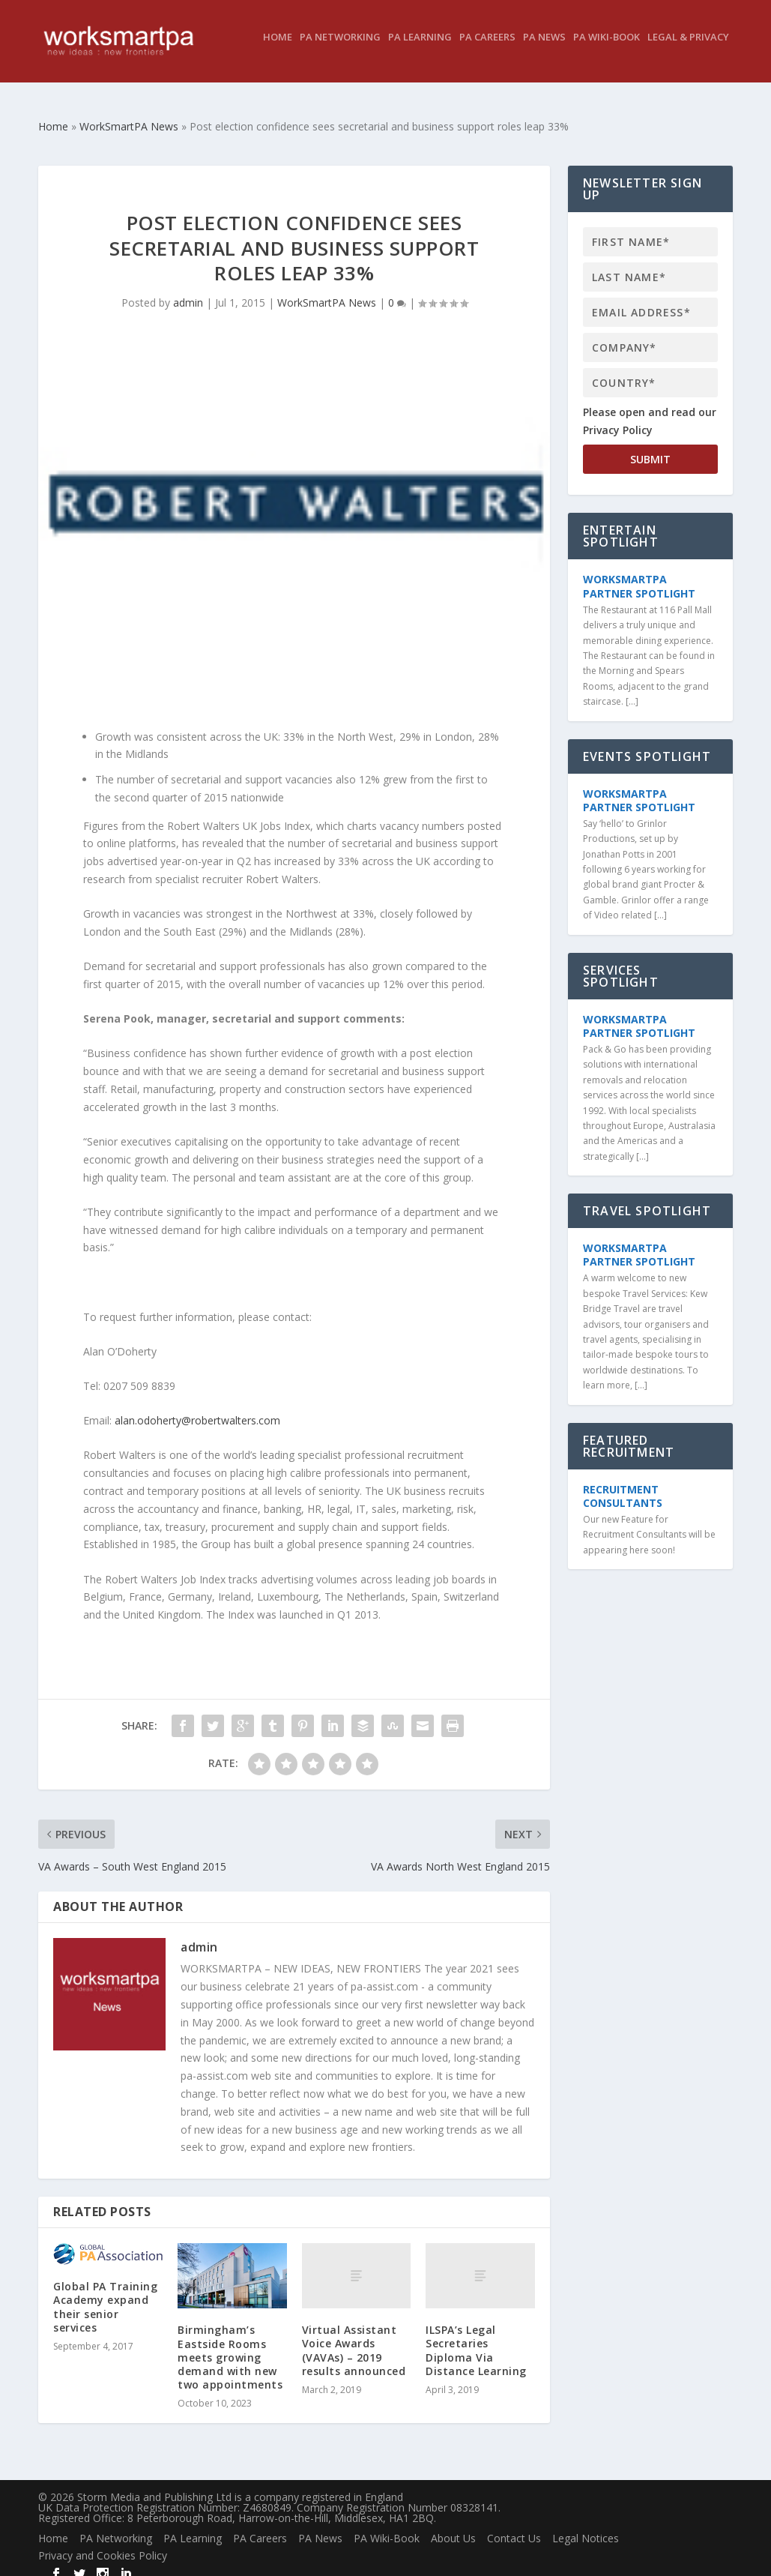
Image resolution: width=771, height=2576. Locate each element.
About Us (453, 2525)
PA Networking (340, 48)
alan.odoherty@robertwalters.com (197, 1407)
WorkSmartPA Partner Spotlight (639, 572)
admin (188, 289)
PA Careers (487, 48)
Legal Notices (585, 2525)
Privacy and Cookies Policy (102, 2542)
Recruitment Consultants (622, 1482)
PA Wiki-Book (606, 48)
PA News (544, 48)
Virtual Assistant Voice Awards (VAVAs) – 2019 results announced (354, 2337)
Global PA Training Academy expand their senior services (105, 2293)
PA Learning (420, 48)
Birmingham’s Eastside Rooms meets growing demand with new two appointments (230, 2343)
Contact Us (514, 2525)
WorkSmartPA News (326, 289)
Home (277, 48)
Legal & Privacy (688, 48)
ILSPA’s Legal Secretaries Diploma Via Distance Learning (476, 2337)
